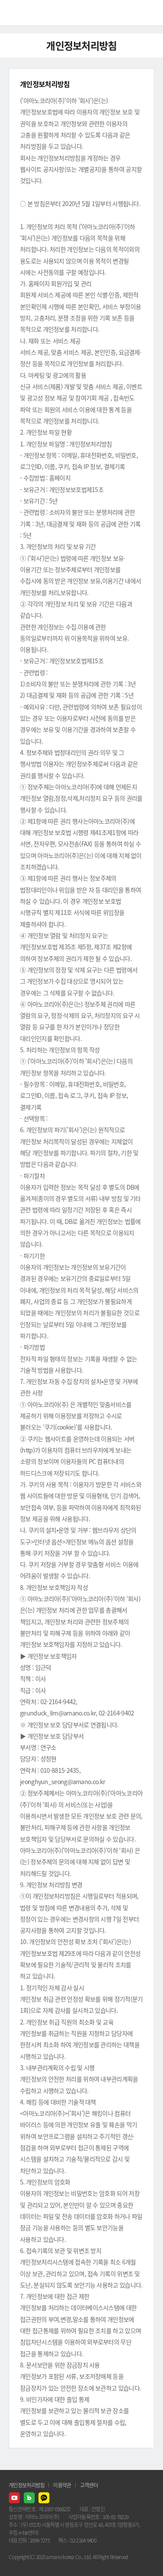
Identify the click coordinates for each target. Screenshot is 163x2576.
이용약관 (62, 2485)
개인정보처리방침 (26, 2485)
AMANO (30, 13)
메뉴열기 (150, 13)
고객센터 (89, 2485)
